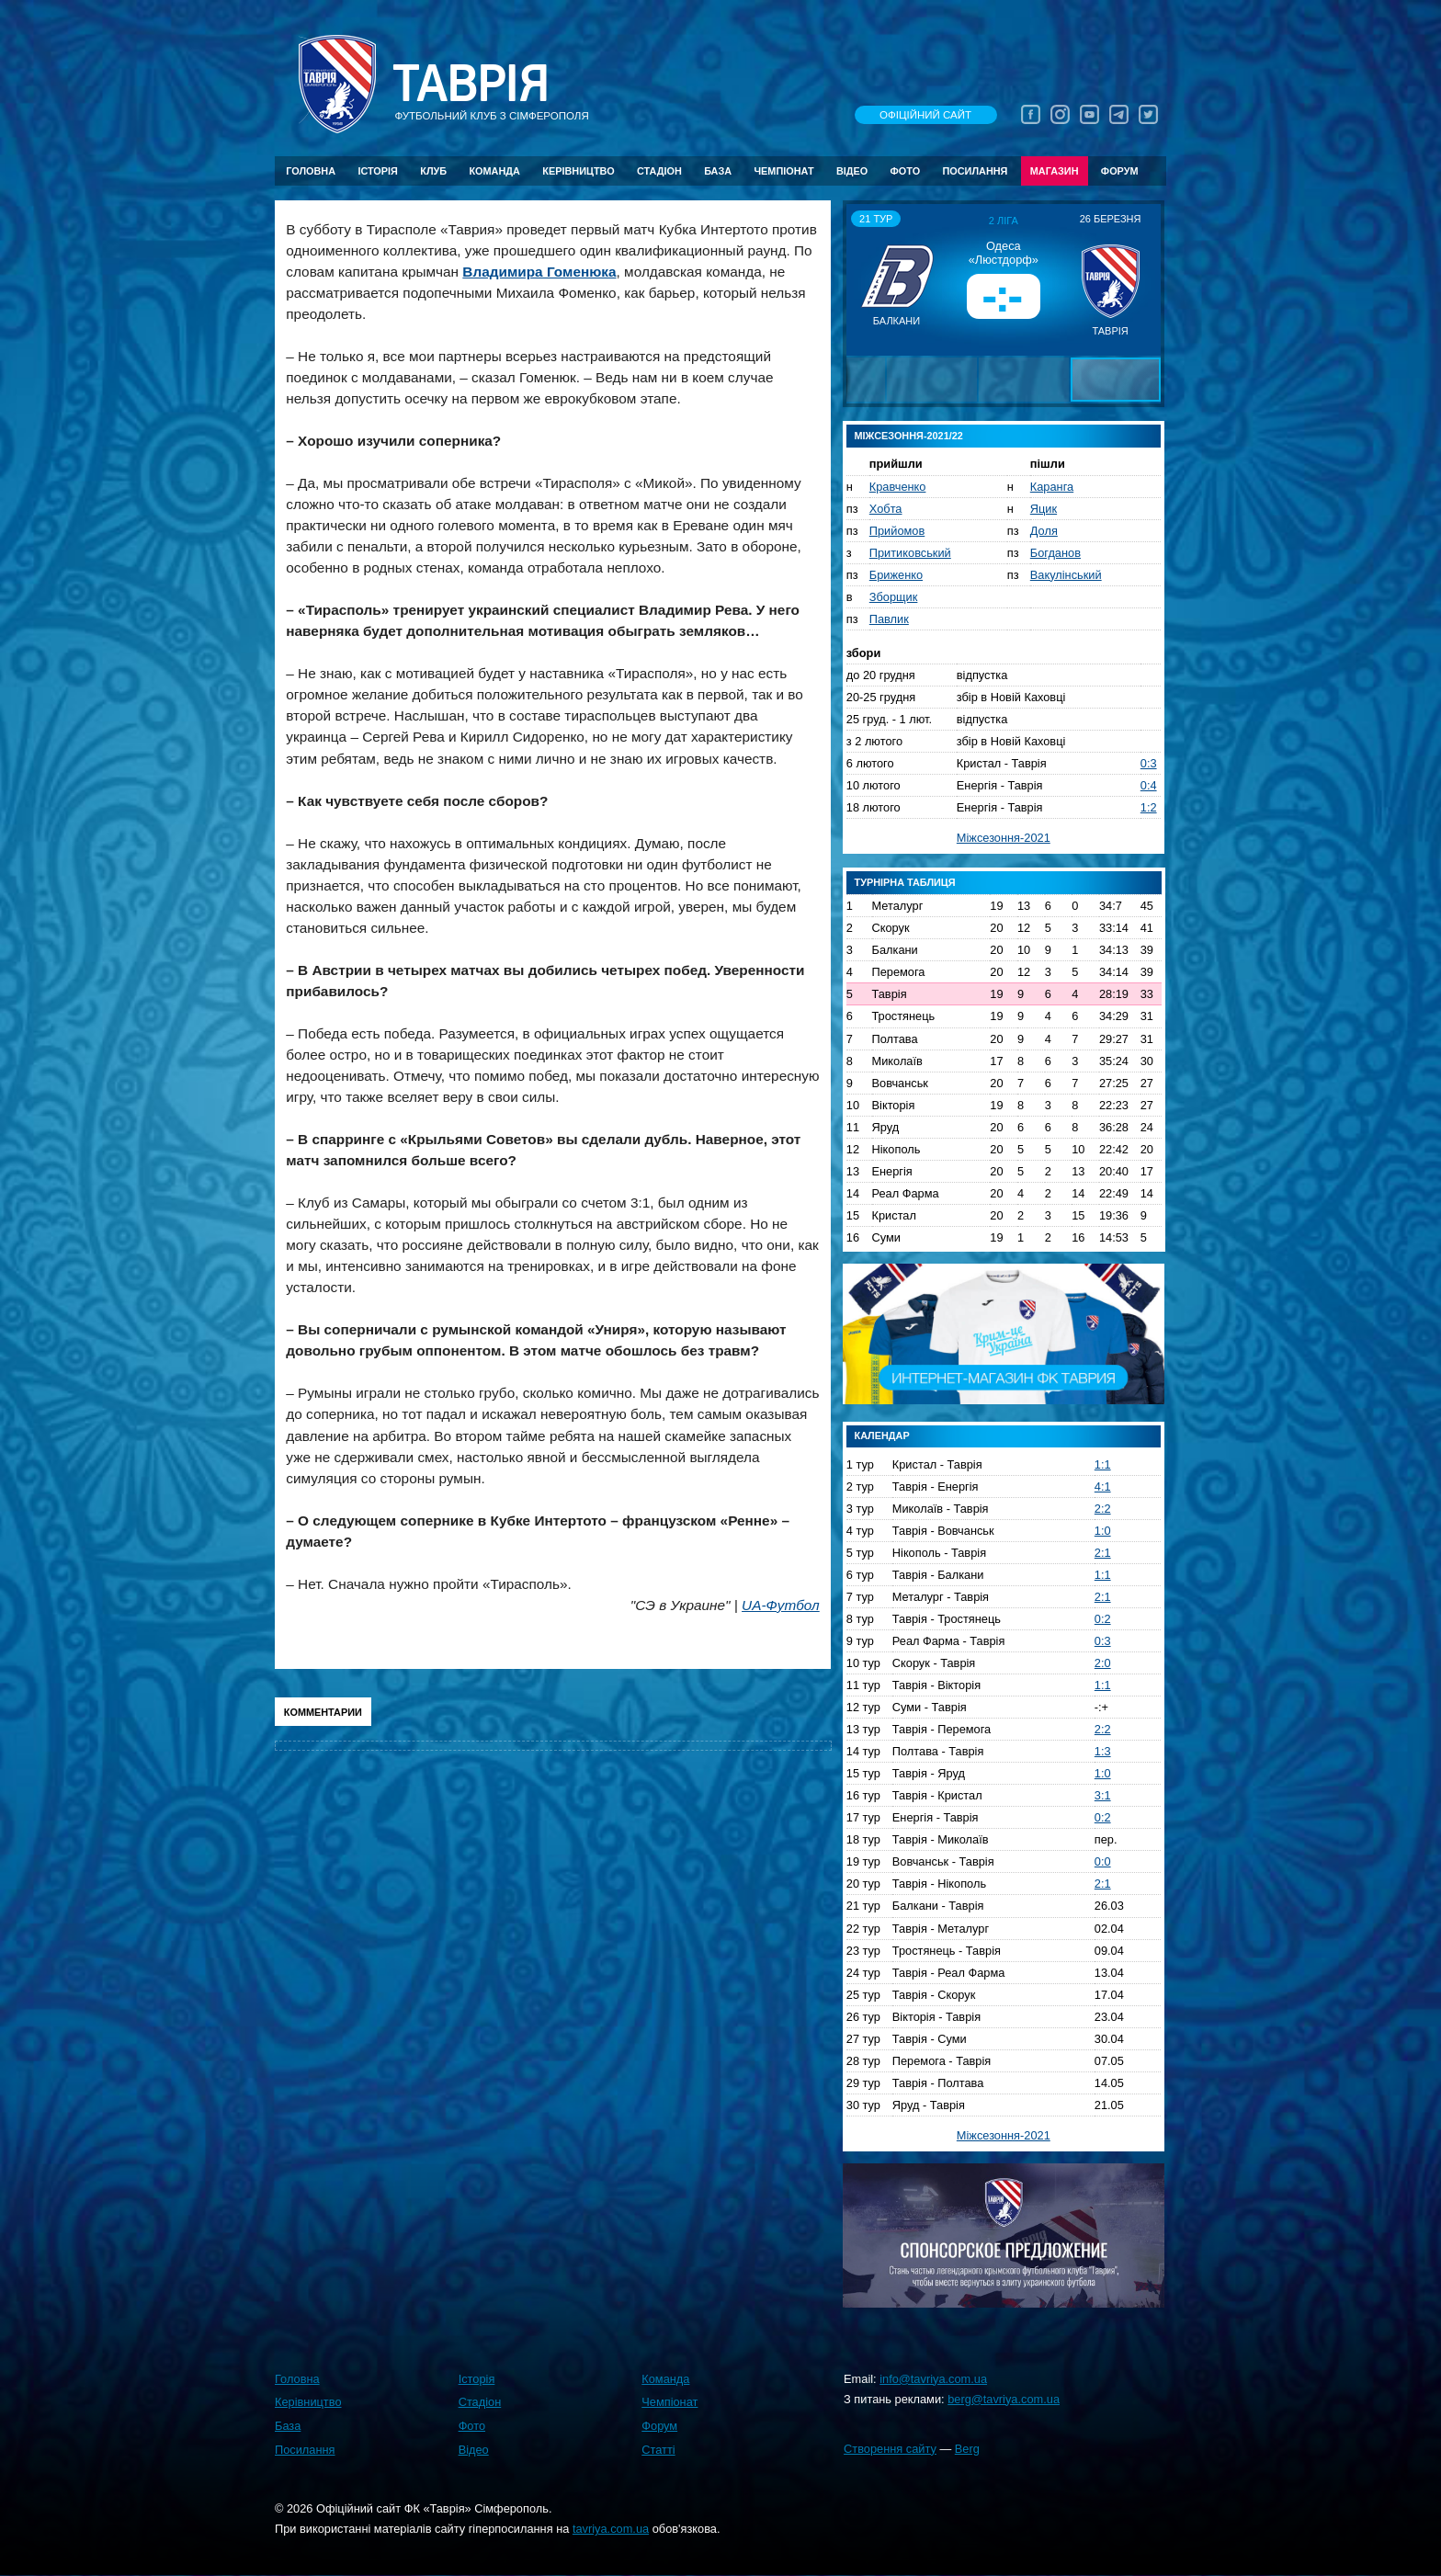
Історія (377, 170)
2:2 (1103, 1508)
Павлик (889, 619)
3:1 (1103, 1795)
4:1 (1103, 1486)
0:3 (1148, 763)
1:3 (1103, 1751)
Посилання (974, 170)
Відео (852, 170)
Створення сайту (890, 2449)
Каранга (1051, 487)
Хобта (885, 509)
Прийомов (897, 531)
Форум (1120, 170)
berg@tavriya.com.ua (1003, 2399)
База (718, 170)
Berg (967, 2449)
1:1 (1103, 1464)
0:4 (1148, 785)
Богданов (1055, 553)
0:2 (1103, 1619)
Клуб (433, 170)
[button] (863, 279)
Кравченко (897, 487)
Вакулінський (1066, 575)
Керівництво (578, 170)
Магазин (1054, 170)
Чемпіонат (783, 170)
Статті (658, 2450)
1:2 (1148, 807)
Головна (310, 170)
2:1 (1103, 1553)
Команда (494, 170)
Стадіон (659, 170)
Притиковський (910, 553)
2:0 (1103, 1663)
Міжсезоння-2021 (1003, 838)
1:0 (1103, 1531)
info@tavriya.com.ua (933, 2379)
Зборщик (893, 597)
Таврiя (470, 84)
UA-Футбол (781, 1605)
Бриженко (896, 575)
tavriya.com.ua (611, 2529)
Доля (1044, 531)
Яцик (1043, 509)
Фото (906, 170)
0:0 (1103, 1861)
